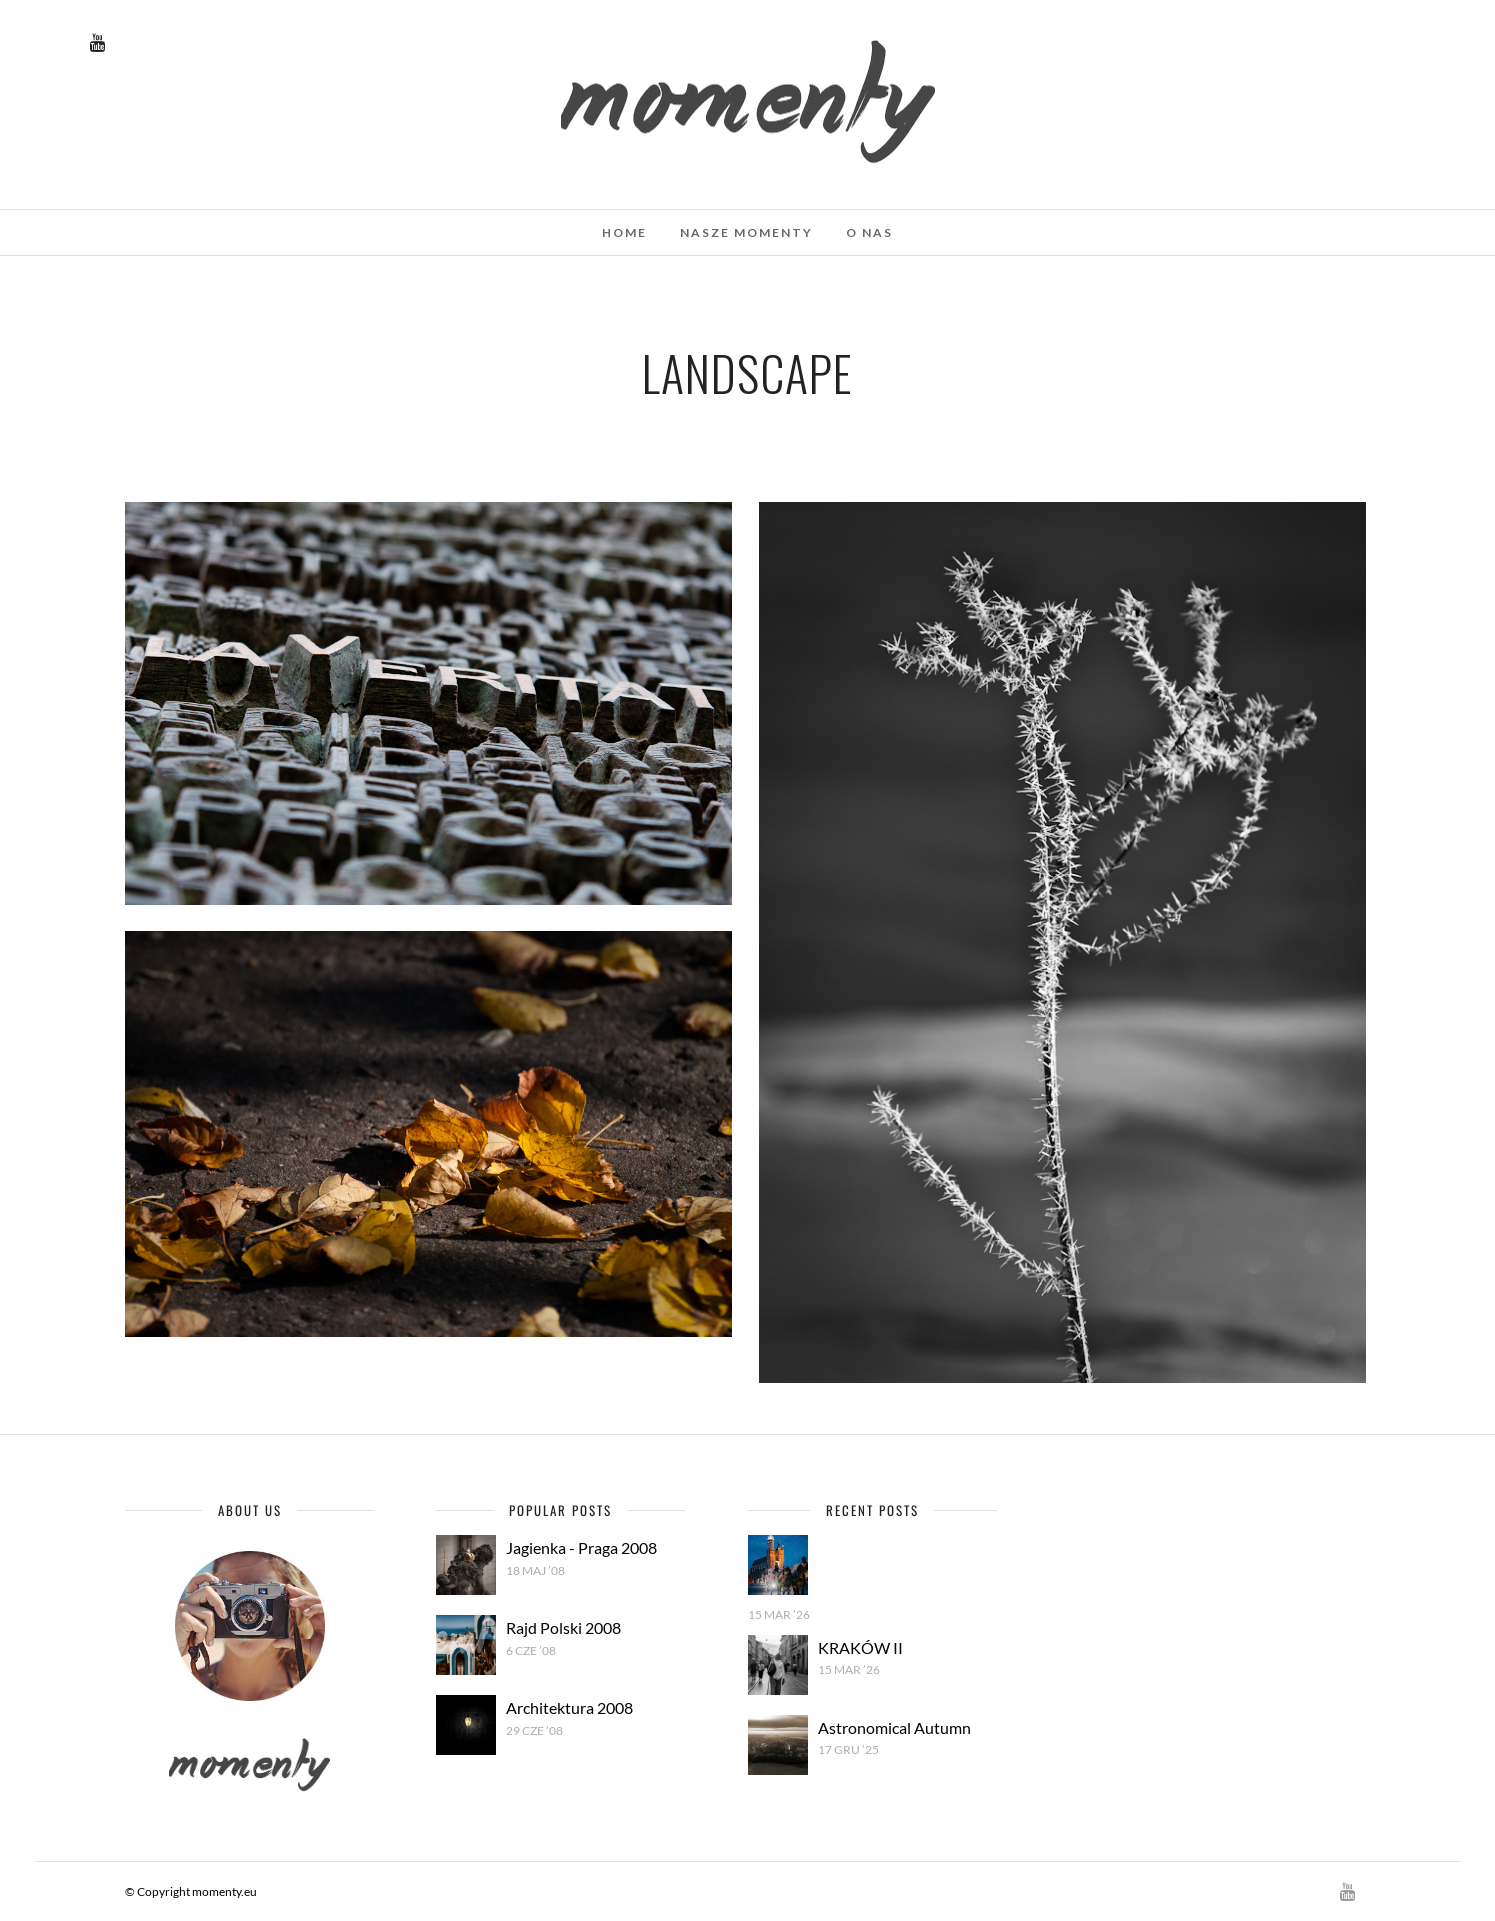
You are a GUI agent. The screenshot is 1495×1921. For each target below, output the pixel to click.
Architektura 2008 (569, 1707)
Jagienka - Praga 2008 (581, 1547)
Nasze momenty (746, 232)
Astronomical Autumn (894, 1727)
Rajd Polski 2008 (563, 1627)
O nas (869, 232)
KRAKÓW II (860, 1647)
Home (624, 232)
